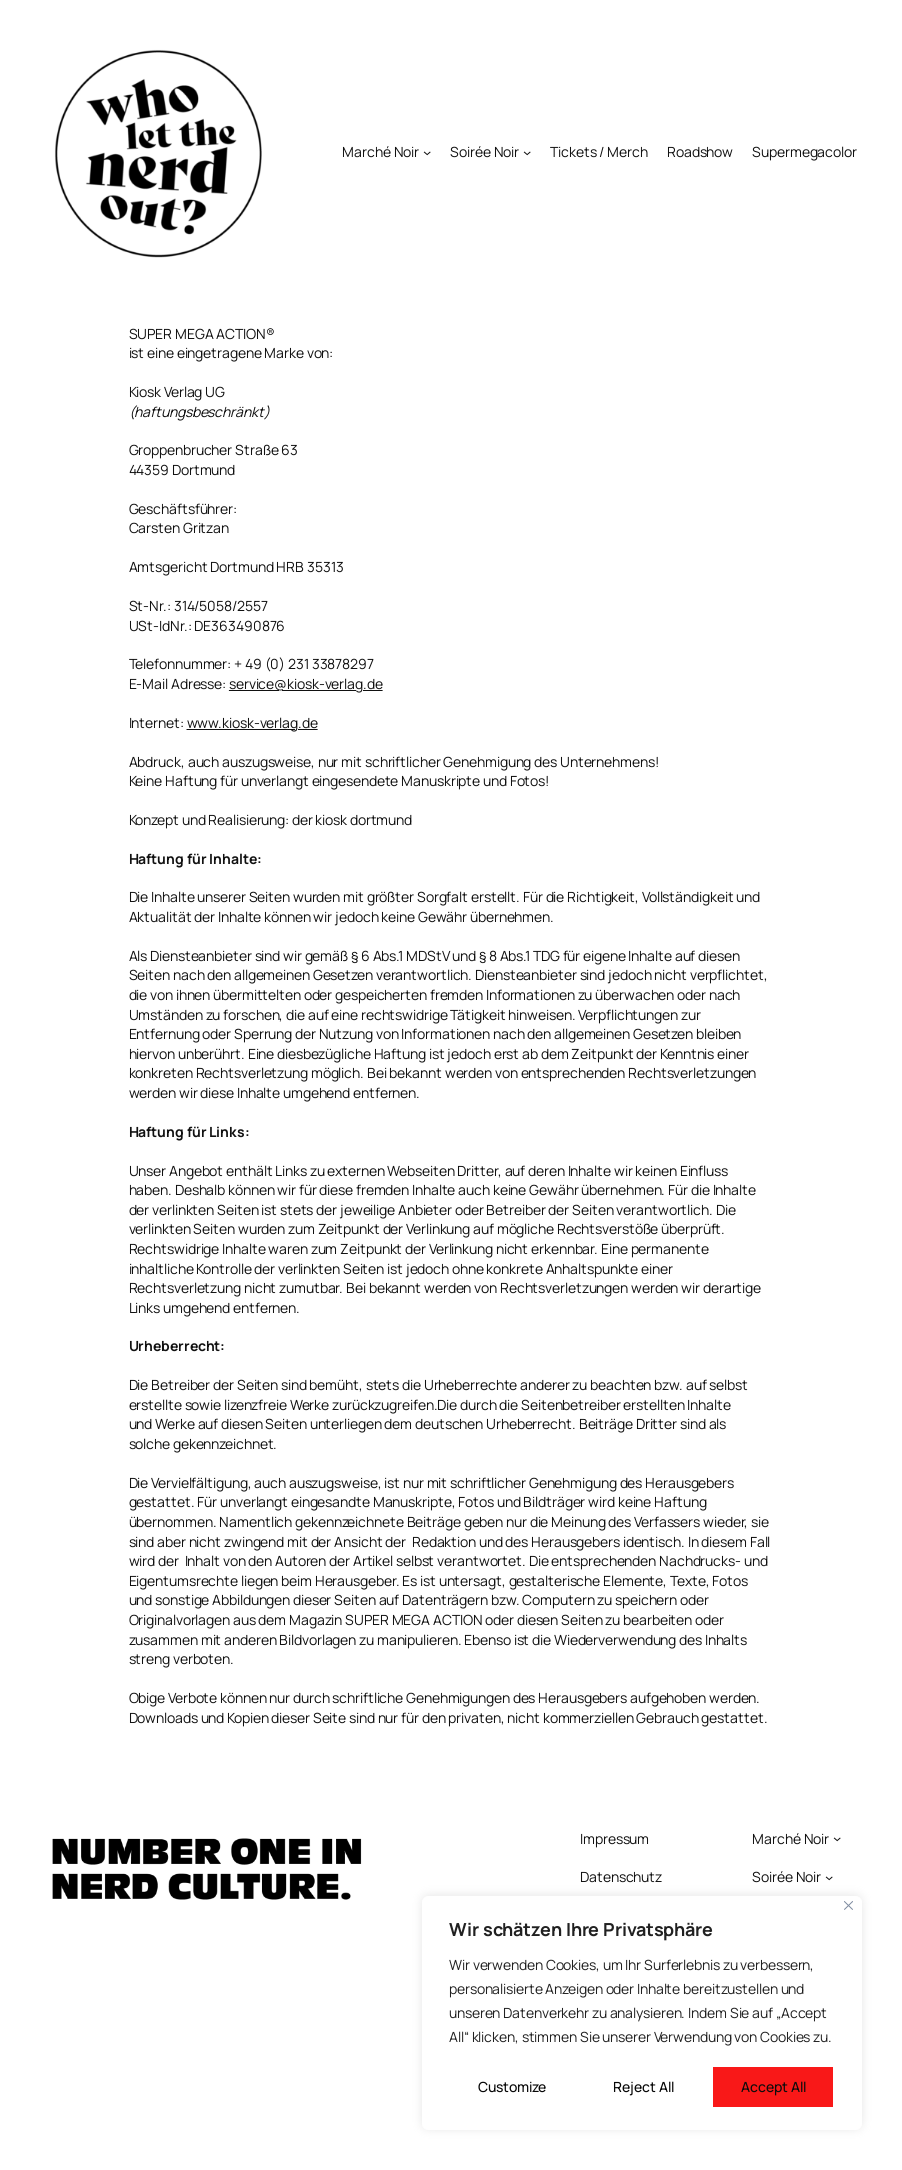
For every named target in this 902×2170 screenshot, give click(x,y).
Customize (512, 2086)
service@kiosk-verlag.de (306, 683)
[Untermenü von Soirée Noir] (527, 152)
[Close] (848, 1905)
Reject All (643, 2086)
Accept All (773, 2086)
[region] (642, 2013)
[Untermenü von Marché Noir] (427, 152)
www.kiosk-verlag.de (252, 722)
